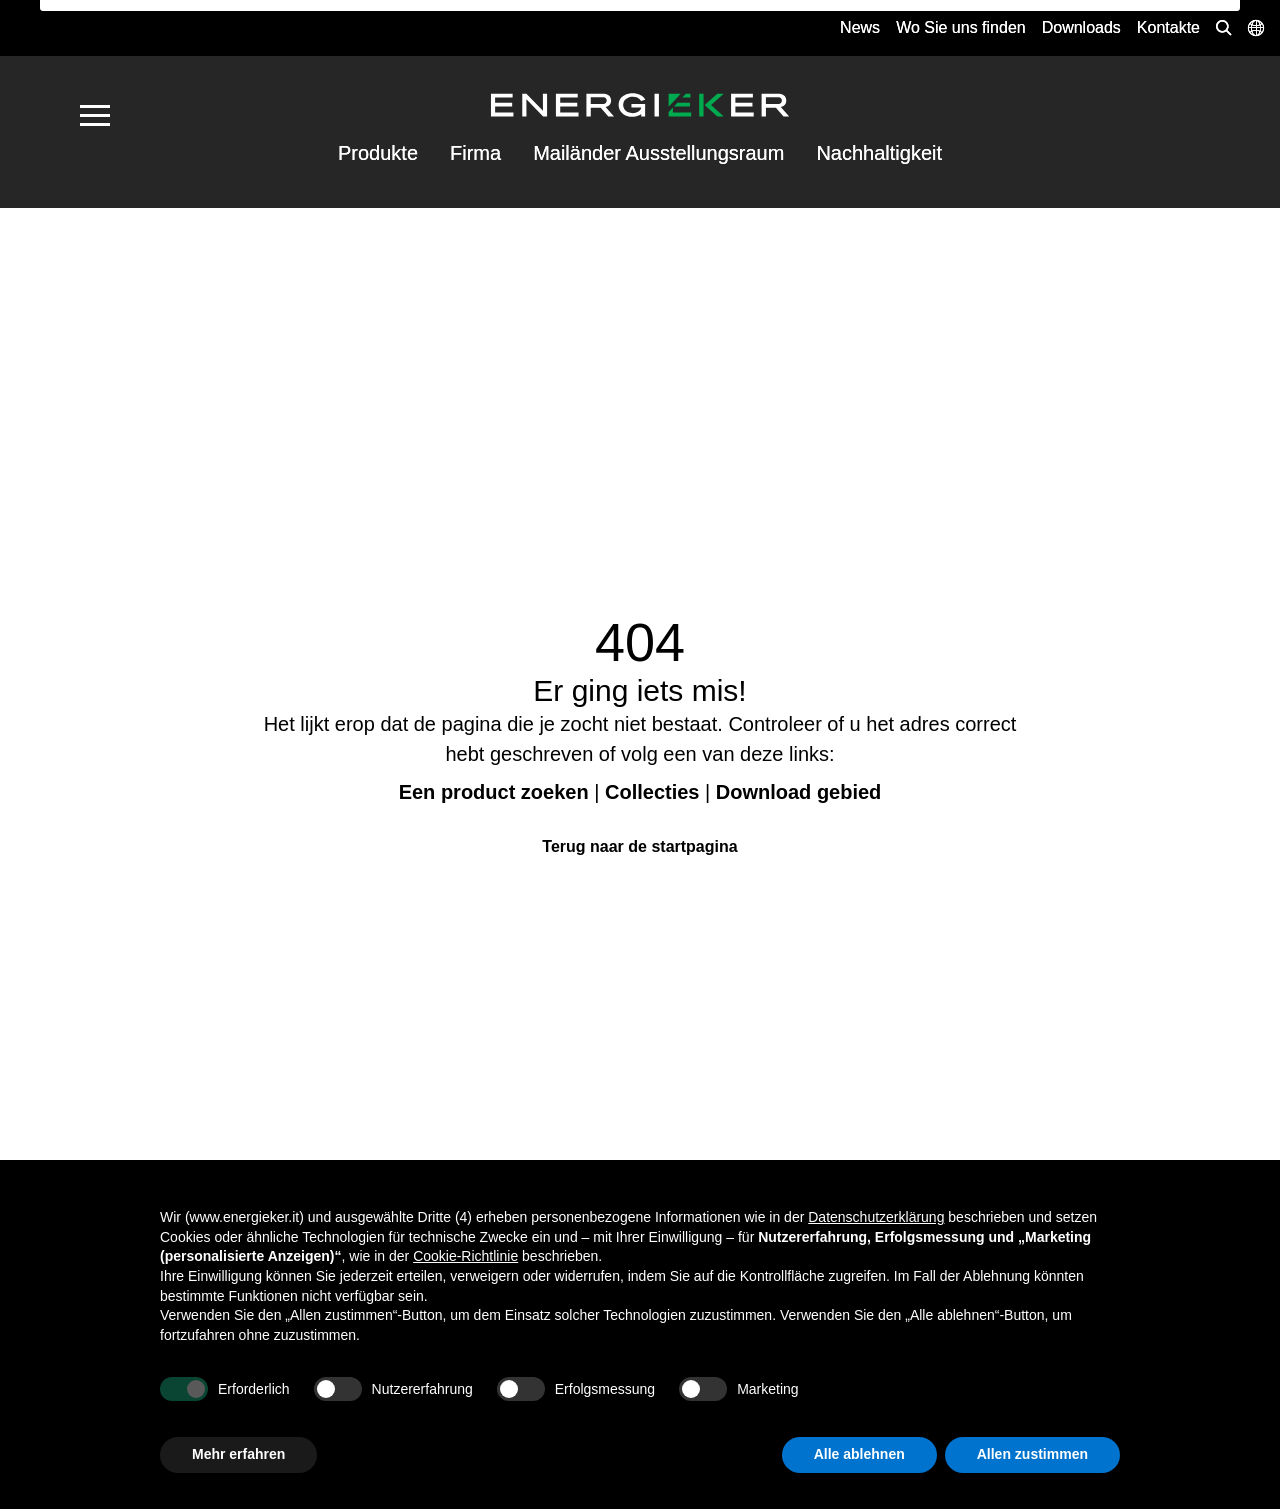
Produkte (378, 153)
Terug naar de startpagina (639, 846)
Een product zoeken (494, 792)
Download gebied (799, 792)
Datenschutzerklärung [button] (876, 1217)
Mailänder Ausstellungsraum (658, 153)
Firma (475, 153)
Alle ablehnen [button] (859, 1454)
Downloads (1081, 27)
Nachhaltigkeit (879, 153)
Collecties (652, 792)
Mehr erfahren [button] (238, 1454)
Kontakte (1168, 27)
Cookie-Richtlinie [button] (465, 1256)
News (860, 27)
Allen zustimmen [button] (1032, 1454)
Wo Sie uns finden (961, 27)
